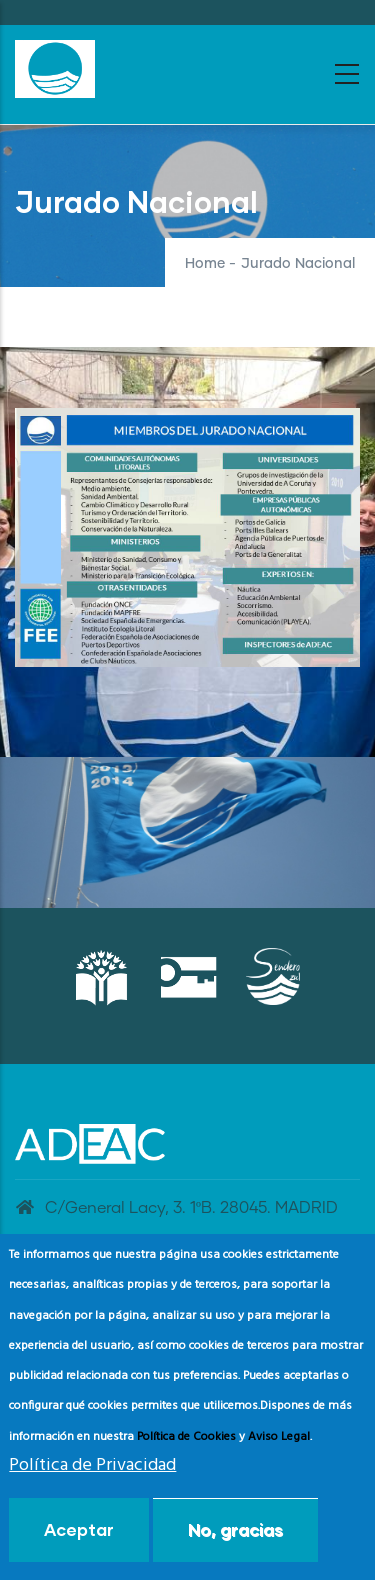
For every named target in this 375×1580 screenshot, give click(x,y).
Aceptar (79, 1529)
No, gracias (235, 1529)
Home (205, 264)
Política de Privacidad (92, 1465)
